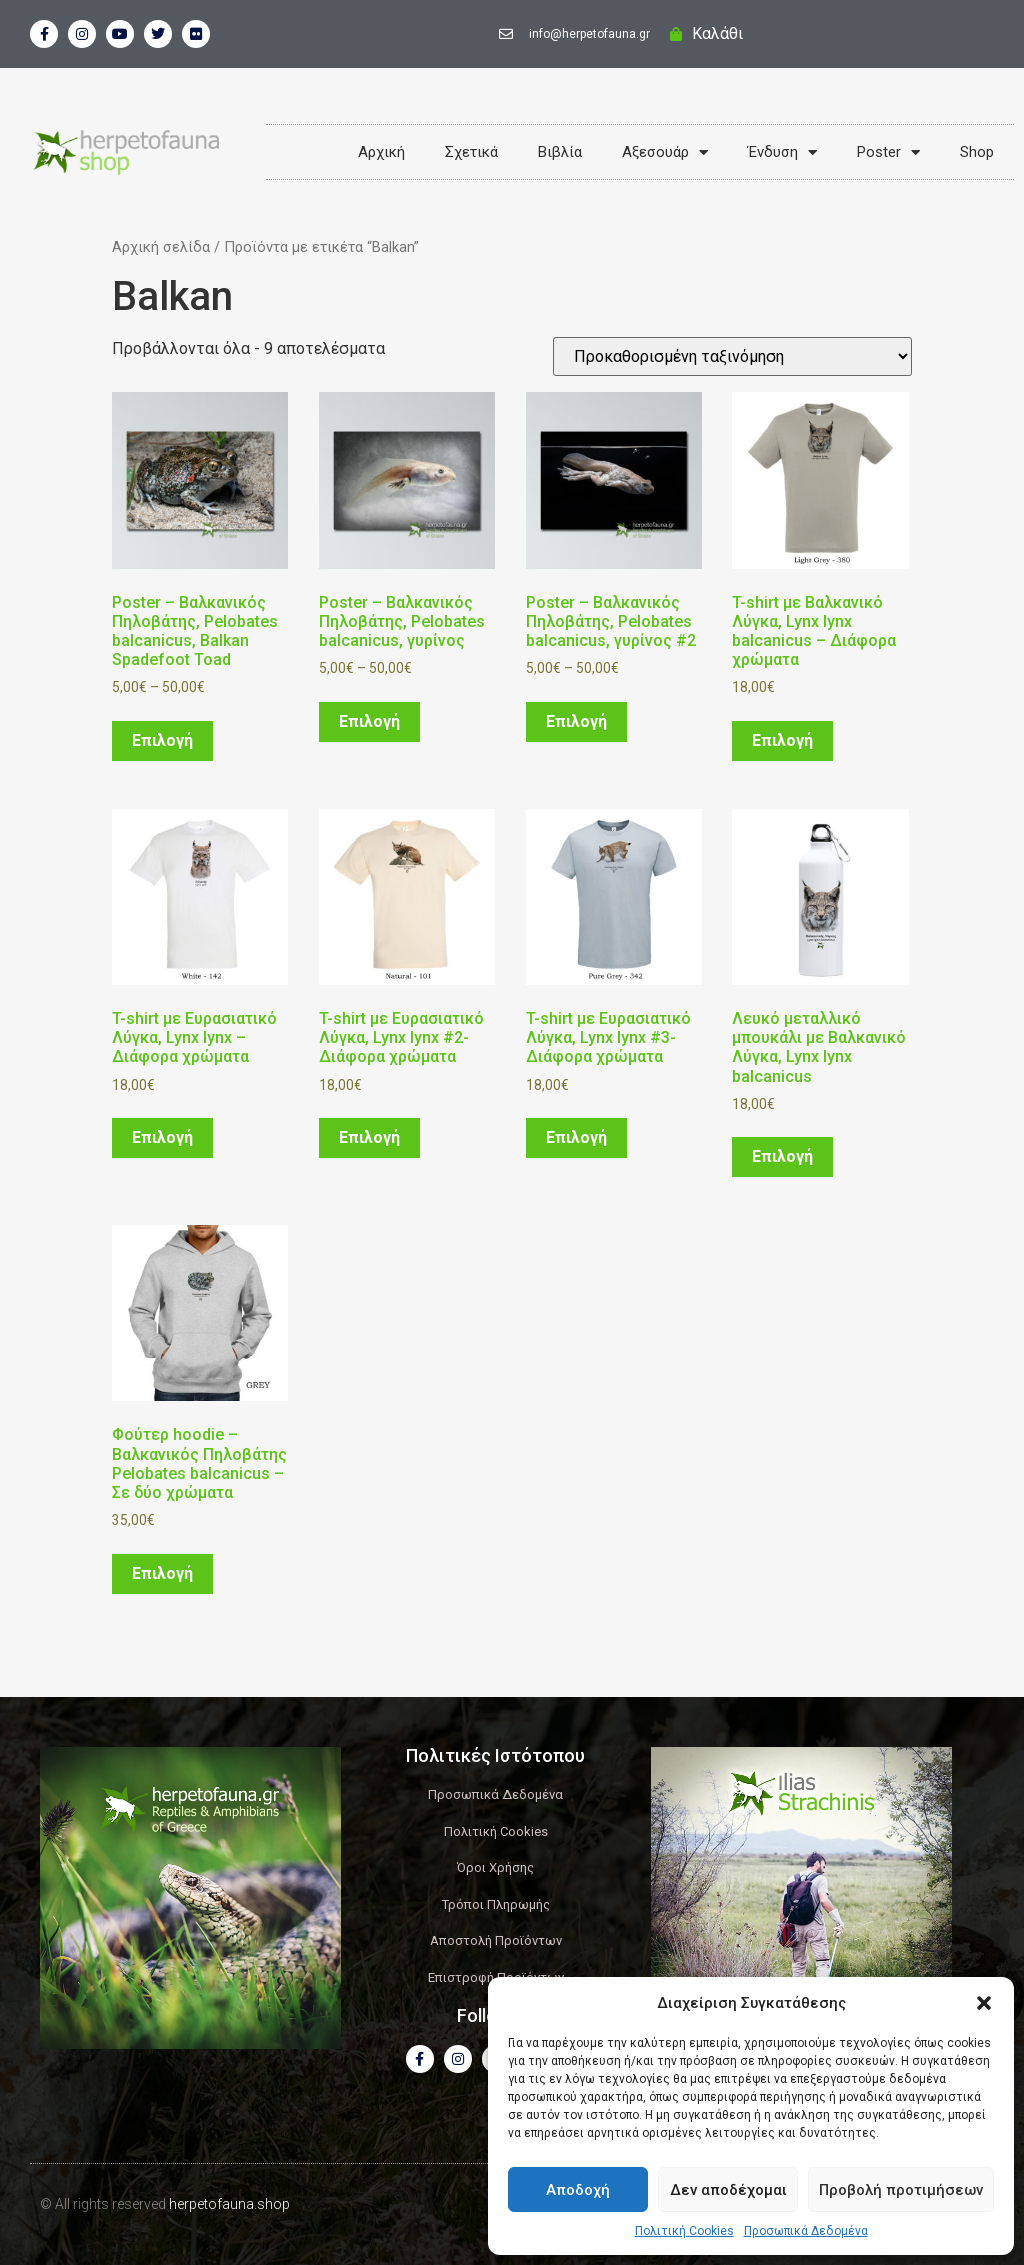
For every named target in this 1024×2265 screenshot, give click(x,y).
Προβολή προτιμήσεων (901, 2190)
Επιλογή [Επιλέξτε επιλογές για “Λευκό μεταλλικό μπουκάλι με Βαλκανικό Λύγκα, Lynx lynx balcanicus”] (782, 1156)
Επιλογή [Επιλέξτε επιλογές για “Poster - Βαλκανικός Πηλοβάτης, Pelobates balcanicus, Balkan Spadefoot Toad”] (162, 740)
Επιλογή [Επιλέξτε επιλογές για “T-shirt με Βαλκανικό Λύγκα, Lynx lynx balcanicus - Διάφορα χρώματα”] (782, 740)
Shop (977, 152)
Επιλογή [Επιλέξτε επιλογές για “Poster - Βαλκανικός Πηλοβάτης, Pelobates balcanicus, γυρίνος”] (369, 721)
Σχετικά (471, 152)
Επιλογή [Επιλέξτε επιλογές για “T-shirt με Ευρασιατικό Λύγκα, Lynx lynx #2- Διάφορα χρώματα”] (369, 1137)
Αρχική (381, 152)
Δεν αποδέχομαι (728, 2190)
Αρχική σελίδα (161, 247)
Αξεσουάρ (665, 152)
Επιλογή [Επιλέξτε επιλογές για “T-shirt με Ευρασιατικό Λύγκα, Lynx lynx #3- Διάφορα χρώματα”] (576, 1137)
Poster (888, 152)
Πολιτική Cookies (684, 2231)
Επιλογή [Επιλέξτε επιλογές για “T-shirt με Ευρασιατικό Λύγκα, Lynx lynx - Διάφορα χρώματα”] (162, 1137)
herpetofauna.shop (229, 2204)
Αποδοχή (578, 2190)
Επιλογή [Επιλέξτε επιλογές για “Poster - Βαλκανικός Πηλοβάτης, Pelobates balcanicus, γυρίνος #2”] (576, 721)
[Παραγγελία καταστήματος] (732, 356)
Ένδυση (782, 152)
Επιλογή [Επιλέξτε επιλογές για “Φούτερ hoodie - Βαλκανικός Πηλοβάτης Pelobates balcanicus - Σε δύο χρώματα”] (162, 1573)
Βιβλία (560, 152)
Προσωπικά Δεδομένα (806, 2231)
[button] (984, 2003)
